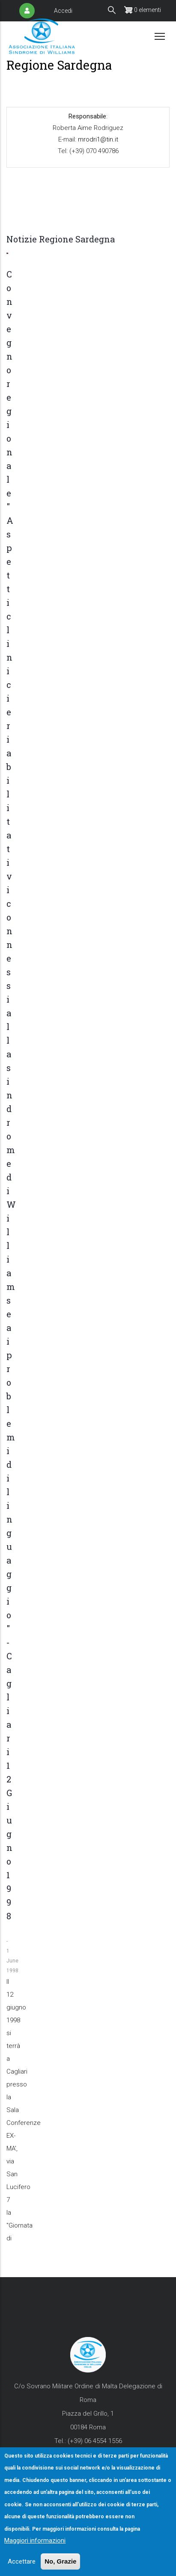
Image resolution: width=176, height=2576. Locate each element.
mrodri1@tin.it (97, 139)
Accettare (22, 2561)
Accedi (63, 10)
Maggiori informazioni (35, 2540)
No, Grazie (60, 2561)
